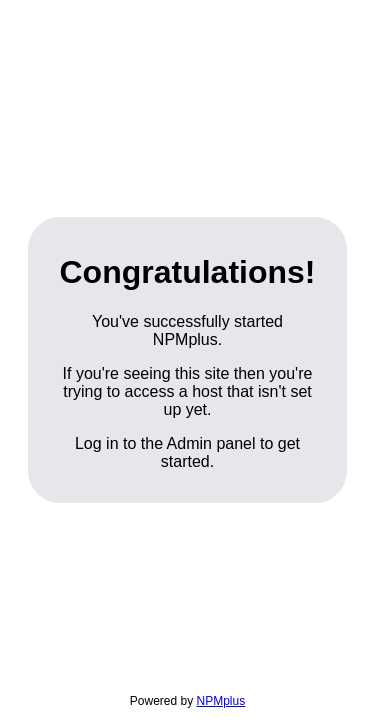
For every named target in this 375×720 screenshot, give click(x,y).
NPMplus (221, 701)
